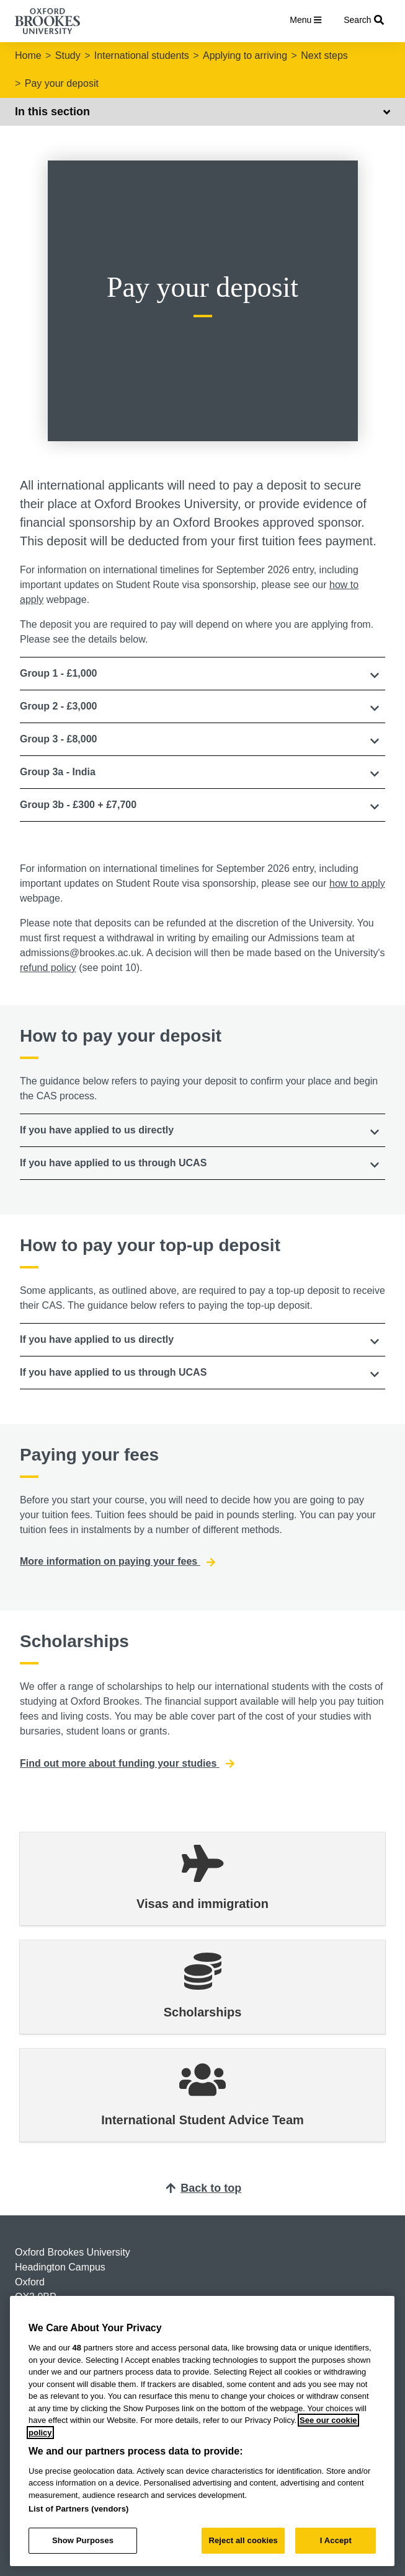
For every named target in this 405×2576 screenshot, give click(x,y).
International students (141, 55)
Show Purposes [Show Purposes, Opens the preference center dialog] (82, 2540)
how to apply (357, 883)
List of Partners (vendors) (79, 2508)
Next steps (324, 55)
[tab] (202, 673)
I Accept (336, 2540)
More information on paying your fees (117, 1561)
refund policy (48, 967)
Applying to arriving (245, 55)
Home (28, 55)
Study (68, 55)
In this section (202, 111)
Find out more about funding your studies (127, 1763)
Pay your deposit (62, 83)
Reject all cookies (242, 2540)
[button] (202, 673)
